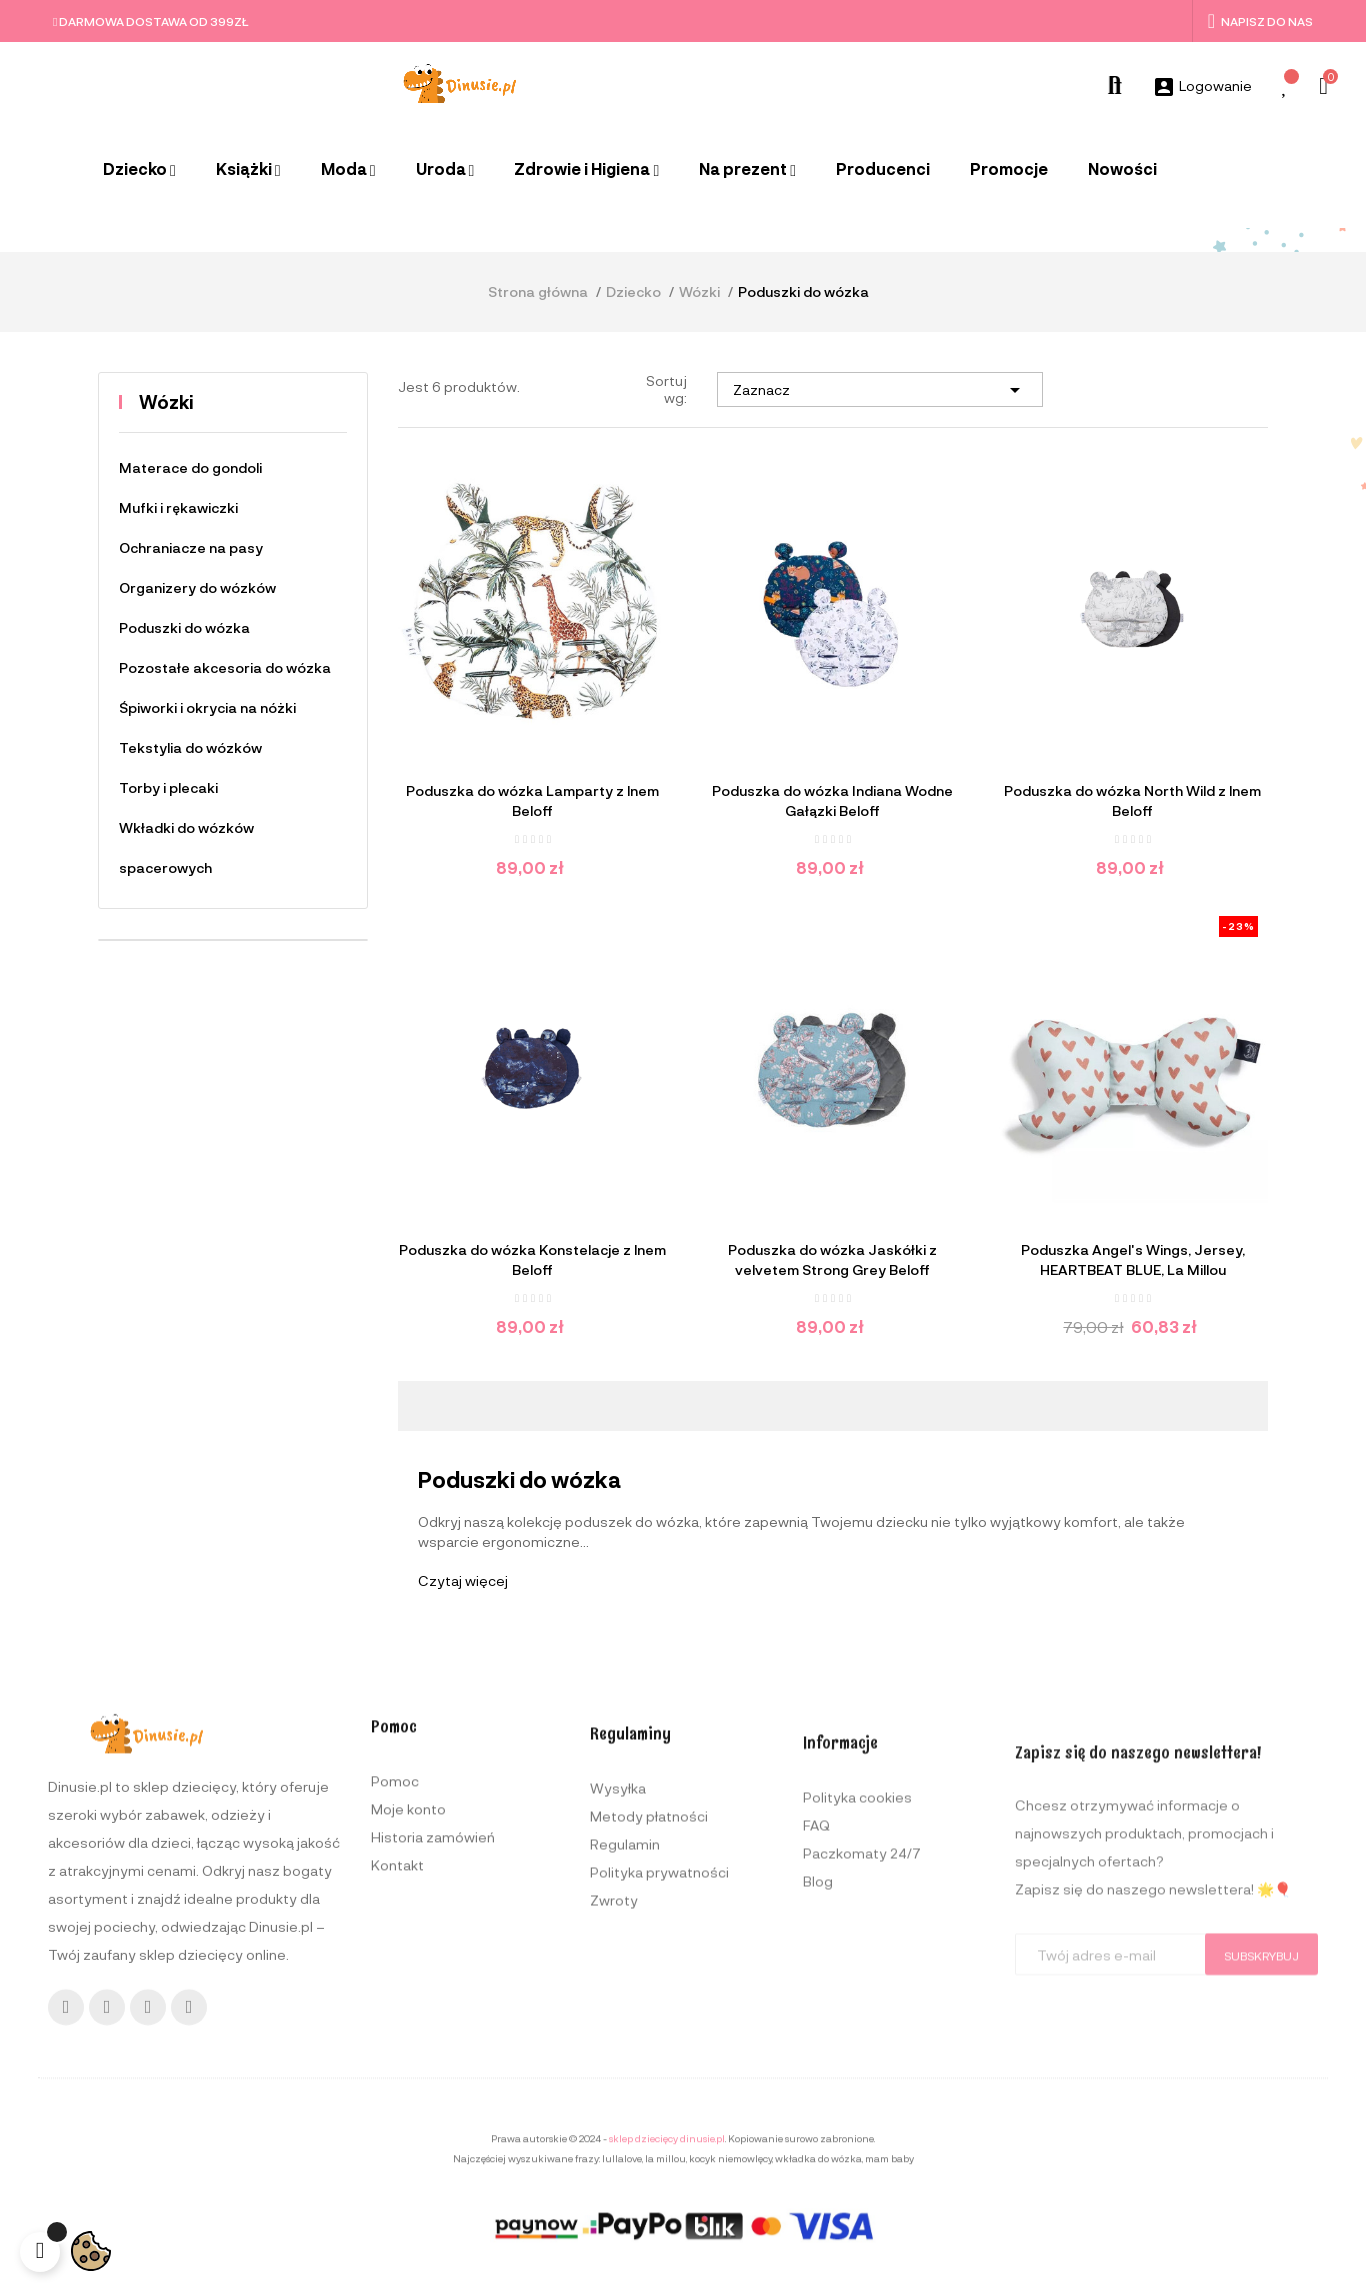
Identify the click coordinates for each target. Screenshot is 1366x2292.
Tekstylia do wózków (190, 747)
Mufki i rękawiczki (178, 507)
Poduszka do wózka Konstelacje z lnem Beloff (532, 1259)
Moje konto (408, 2026)
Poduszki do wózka (184, 627)
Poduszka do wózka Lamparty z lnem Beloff (532, 800)
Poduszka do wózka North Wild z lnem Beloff (1132, 800)
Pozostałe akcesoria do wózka (225, 667)
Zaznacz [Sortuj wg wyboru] (880, 390)
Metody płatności (649, 2056)
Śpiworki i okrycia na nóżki (207, 707)
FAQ (816, 2083)
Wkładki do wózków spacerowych (186, 847)
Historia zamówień (433, 2054)
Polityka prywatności (659, 2112)
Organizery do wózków (197, 587)
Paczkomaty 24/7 (862, 2111)
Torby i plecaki (168, 787)
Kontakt (397, 2082)
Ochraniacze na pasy (191, 547)
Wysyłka (618, 2028)
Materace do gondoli (190, 467)
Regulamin (625, 2084)
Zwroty (614, 2140)
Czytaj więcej (463, 1580)
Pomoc (395, 1998)
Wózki (166, 402)
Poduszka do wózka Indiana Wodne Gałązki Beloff (832, 800)
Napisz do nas (1260, 21)
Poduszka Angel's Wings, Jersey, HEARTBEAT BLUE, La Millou (1133, 1259)
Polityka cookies (857, 2055)
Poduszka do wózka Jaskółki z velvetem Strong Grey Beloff (832, 1259)
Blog (818, 2139)
